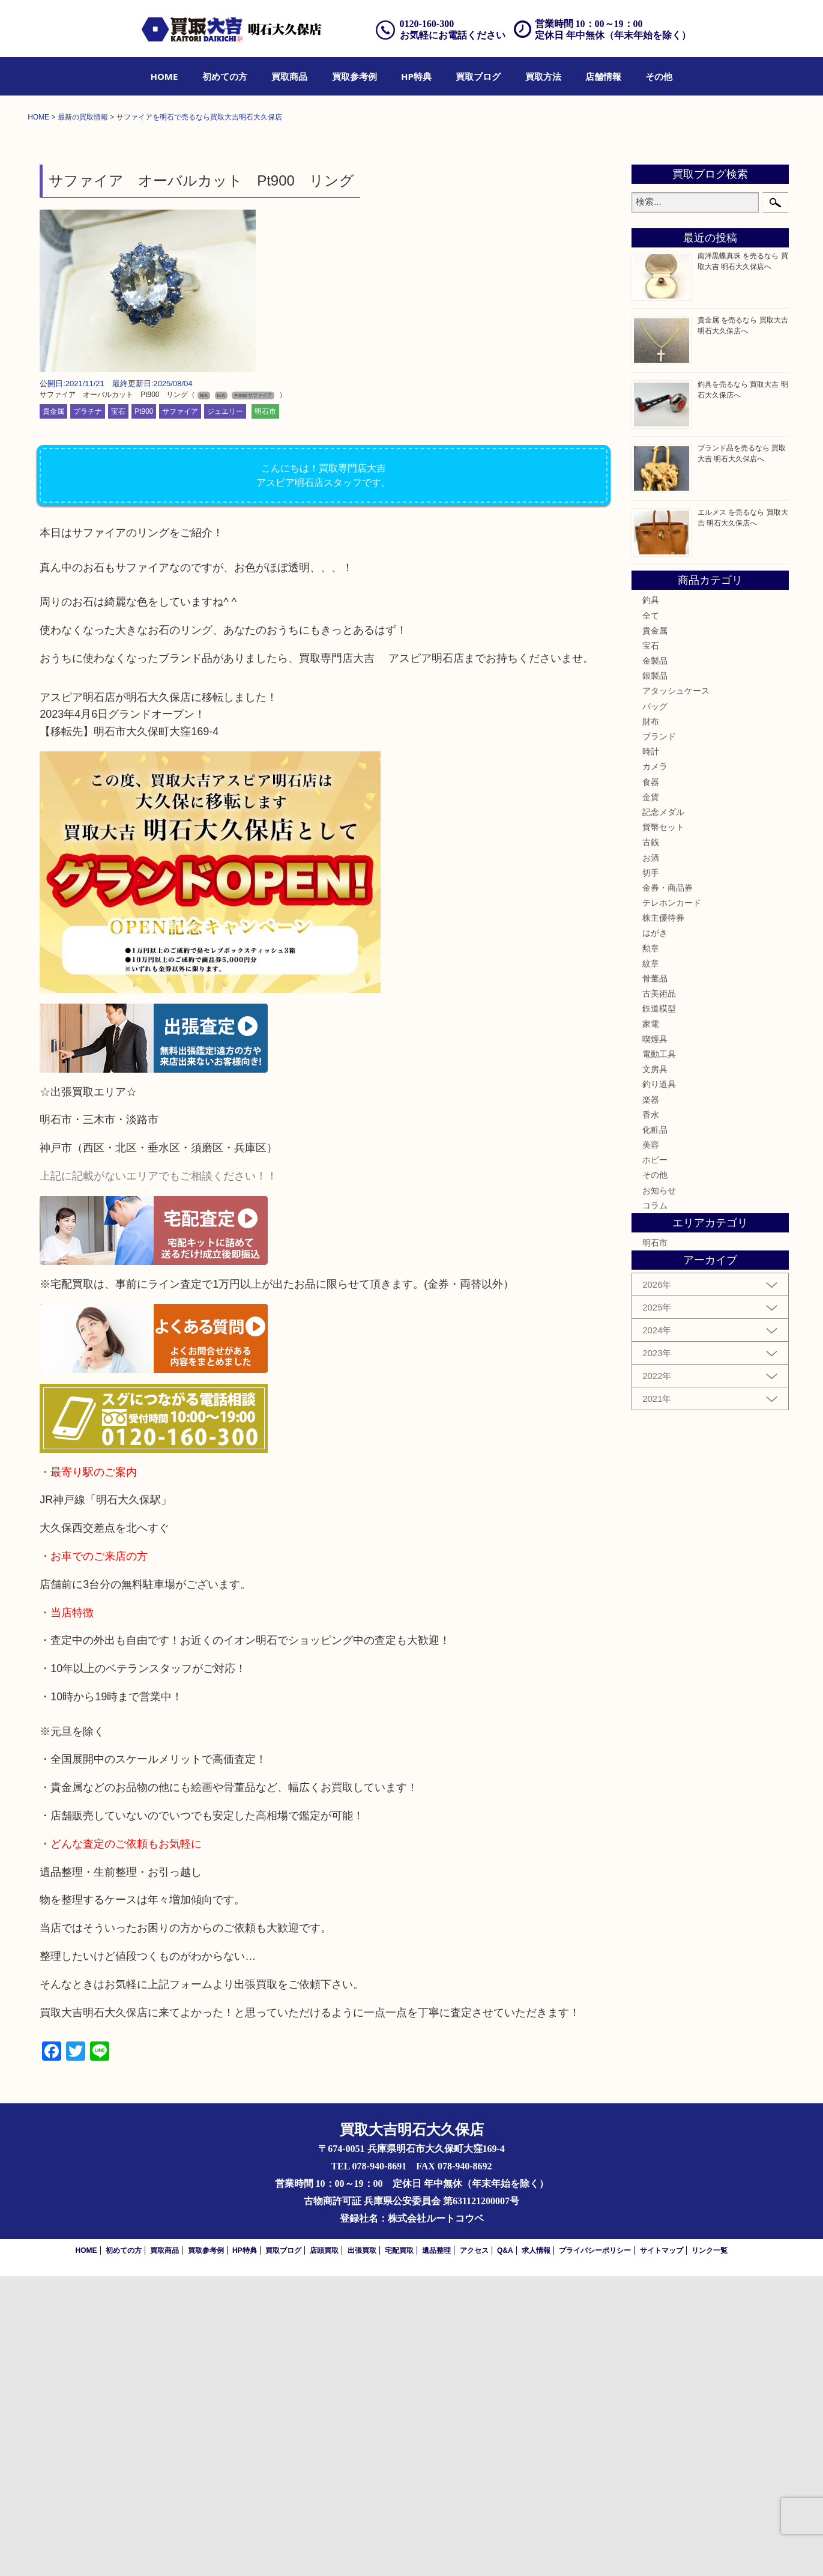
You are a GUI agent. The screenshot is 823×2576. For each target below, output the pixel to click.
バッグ (655, 1006)
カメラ (655, 1066)
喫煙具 (655, 1339)
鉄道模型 (659, 1308)
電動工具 (659, 1354)
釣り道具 (659, 1384)
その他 (658, 76)
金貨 (650, 1097)
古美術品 (659, 1293)
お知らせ (659, 1490)
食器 (650, 1081)
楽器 (650, 1399)
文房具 (655, 1369)
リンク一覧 (710, 2550)
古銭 (650, 1142)
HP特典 (416, 76)
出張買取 (362, 2550)
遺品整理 (436, 2550)
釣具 (650, 900)
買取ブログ (478, 76)
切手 (650, 1172)
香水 (650, 1414)
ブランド (659, 1036)
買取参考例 (354, 76)
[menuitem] (164, 76)
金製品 (655, 960)
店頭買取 (324, 2550)
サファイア (180, 711)
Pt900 (143, 711)
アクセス (474, 2550)
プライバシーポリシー (595, 2550)
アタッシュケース (676, 990)
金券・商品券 (667, 1187)
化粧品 (655, 1429)
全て (650, 915)
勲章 (650, 1248)
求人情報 (536, 2550)
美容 (650, 1444)
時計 (650, 1051)
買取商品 (289, 76)
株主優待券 (663, 1217)
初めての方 (224, 76)
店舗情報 (603, 76)
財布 (650, 1021)
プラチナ (87, 711)
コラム (655, 1505)
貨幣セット (663, 1127)
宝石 (118, 711)
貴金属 (53, 711)
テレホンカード (671, 1202)
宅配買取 (399, 2550)
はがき (655, 1232)
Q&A (505, 2550)
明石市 (265, 711)
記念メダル (663, 1112)
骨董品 (655, 1278)
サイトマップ (661, 2550)
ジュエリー (225, 711)
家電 (650, 1323)
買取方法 (543, 76)
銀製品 (655, 975)
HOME (164, 76)
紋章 (650, 1263)
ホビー (655, 1459)
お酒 (650, 1157)
